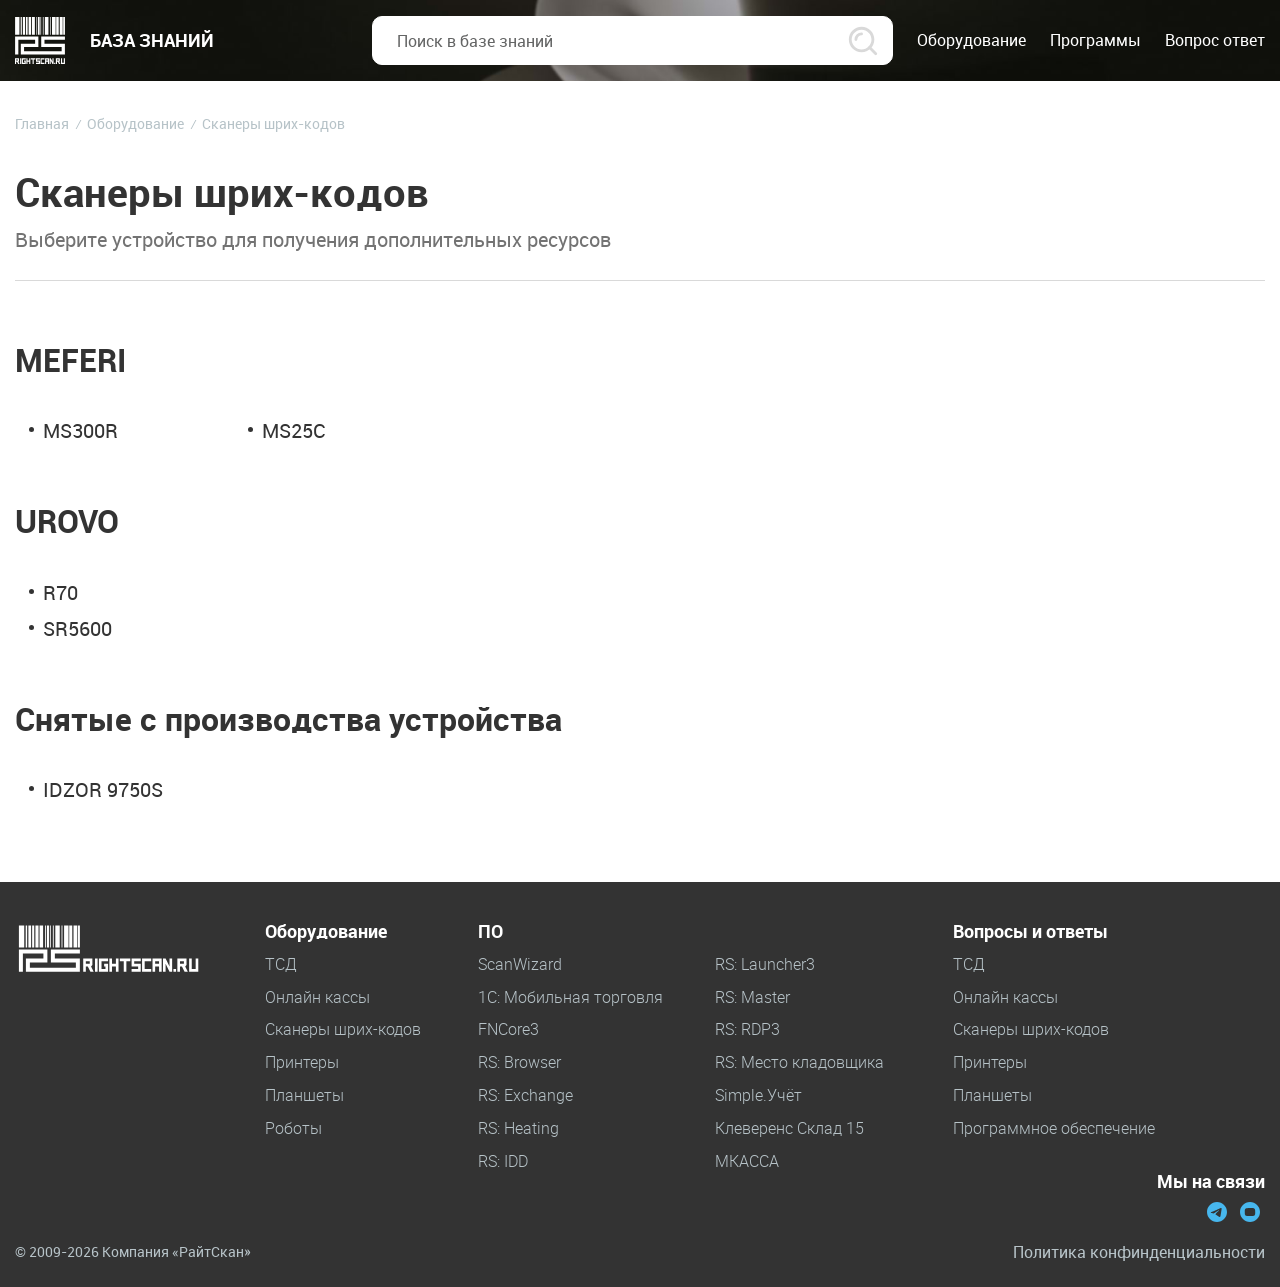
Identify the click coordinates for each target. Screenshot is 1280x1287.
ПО (490, 932)
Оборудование (326, 932)
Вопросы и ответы (1030, 932)
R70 (60, 592)
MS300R (80, 430)
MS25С (294, 430)
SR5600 (77, 628)
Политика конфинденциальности (1139, 1252)
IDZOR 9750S (103, 789)
